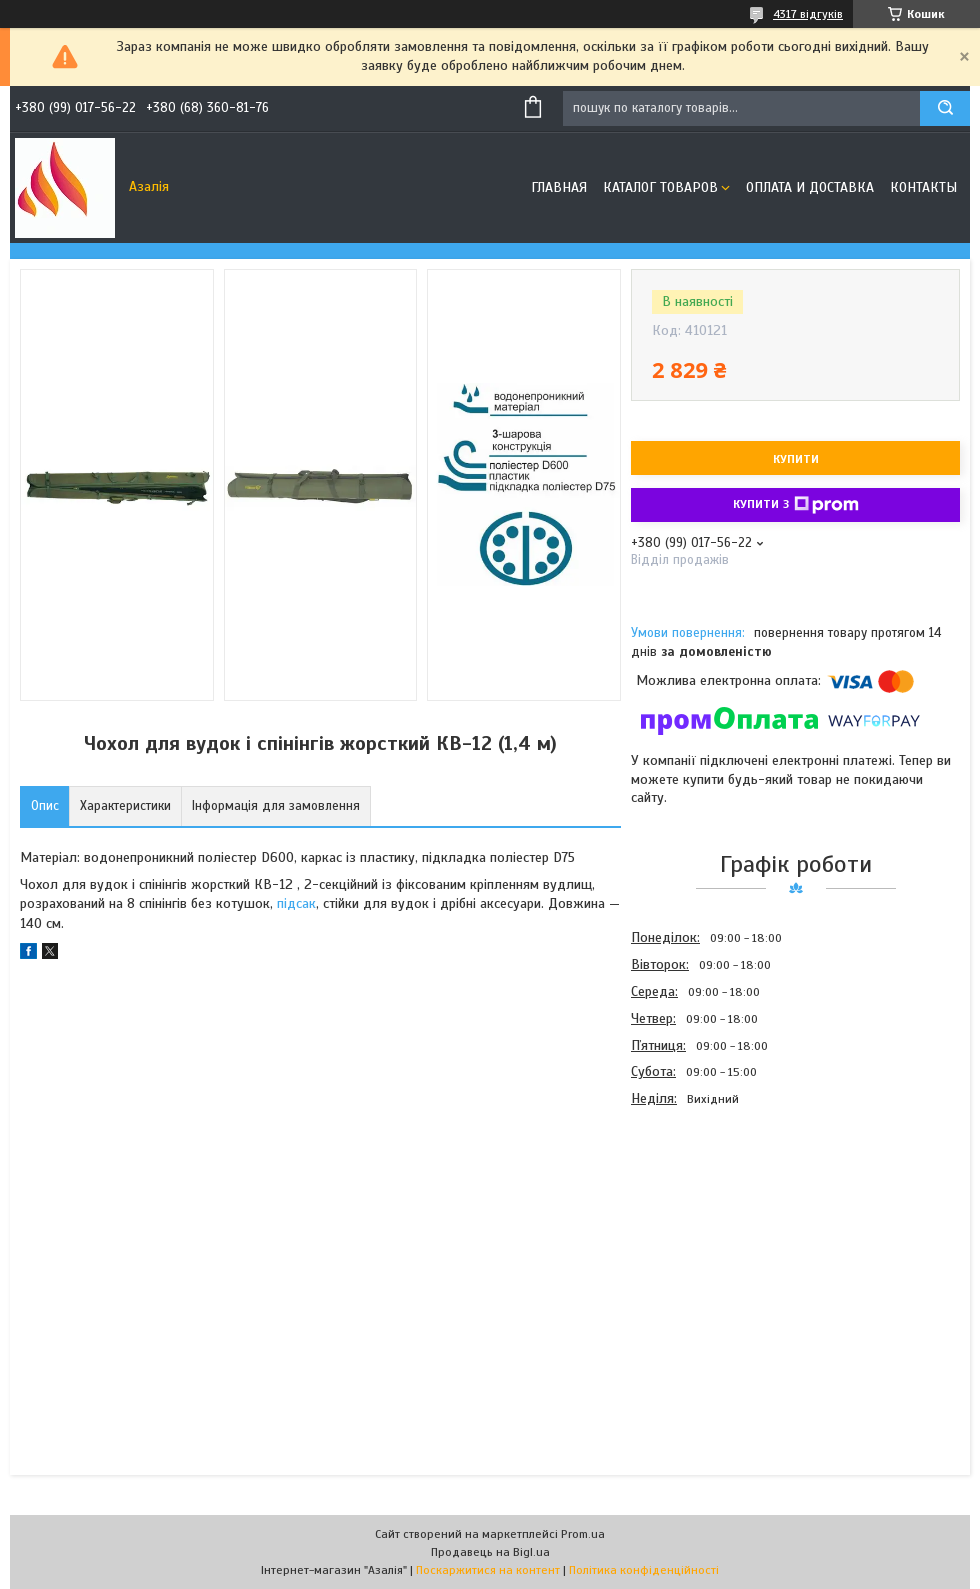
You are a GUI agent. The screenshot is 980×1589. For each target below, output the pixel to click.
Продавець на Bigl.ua (490, 1552)
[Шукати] (945, 108)
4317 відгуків (808, 14)
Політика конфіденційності (644, 1570)
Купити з (796, 505)
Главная (559, 187)
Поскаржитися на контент (488, 1570)
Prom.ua (583, 1534)
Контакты (923, 187)
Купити (796, 459)
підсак (296, 903)
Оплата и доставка (810, 187)
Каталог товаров (660, 187)
